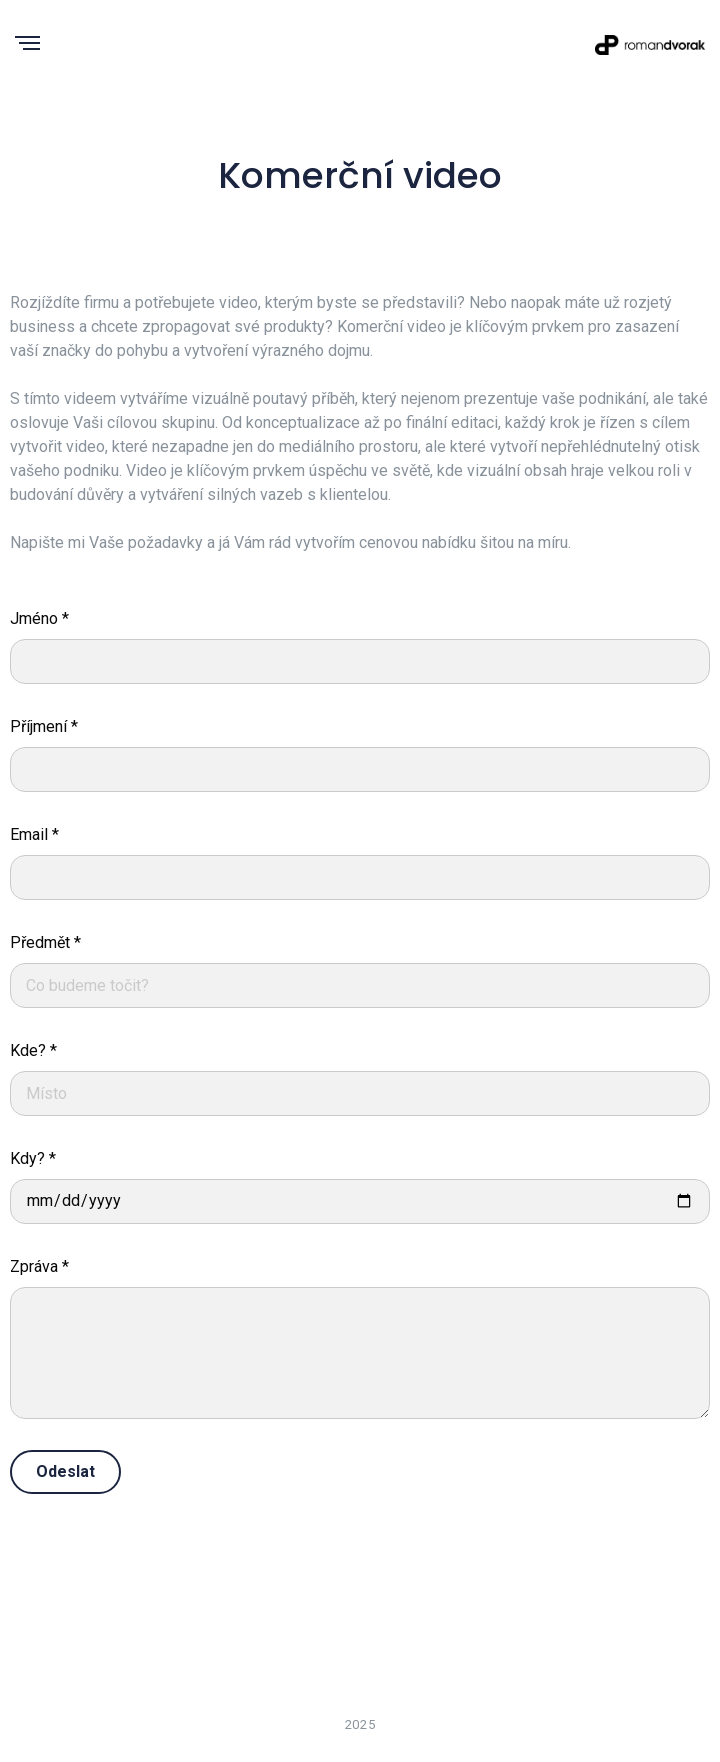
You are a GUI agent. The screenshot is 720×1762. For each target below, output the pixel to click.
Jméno (39, 618)
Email (34, 834)
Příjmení (44, 726)
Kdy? (33, 1158)
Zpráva (39, 1266)
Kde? (33, 1050)
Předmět (45, 942)
